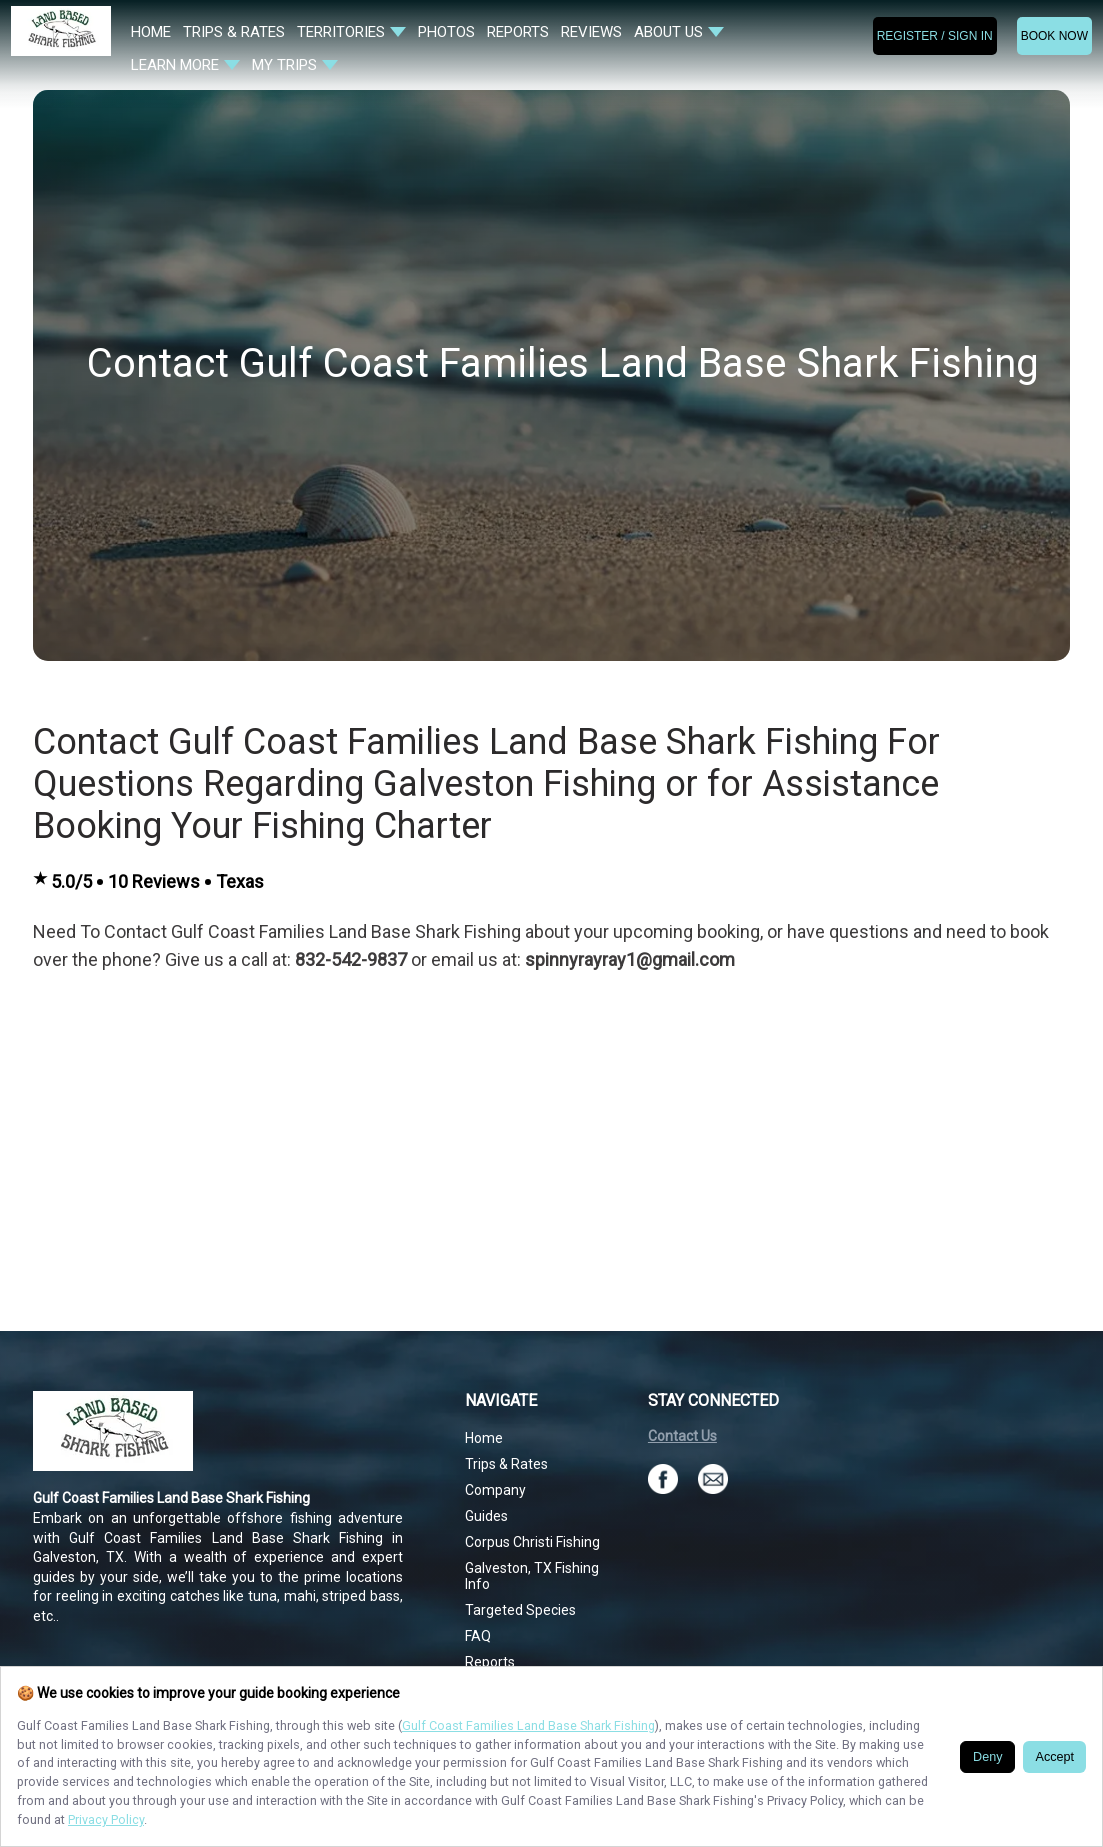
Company (495, 1490)
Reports (490, 1662)
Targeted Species (520, 1610)
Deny (987, 1757)
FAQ (478, 1636)
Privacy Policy (106, 1819)
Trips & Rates (506, 1464)
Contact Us (682, 1436)
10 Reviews (154, 881)
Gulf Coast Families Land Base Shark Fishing (528, 1725)
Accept (1054, 1757)
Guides (486, 1516)
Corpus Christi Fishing (532, 1542)
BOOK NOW (1054, 36)
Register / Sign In (935, 36)
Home (484, 1438)
